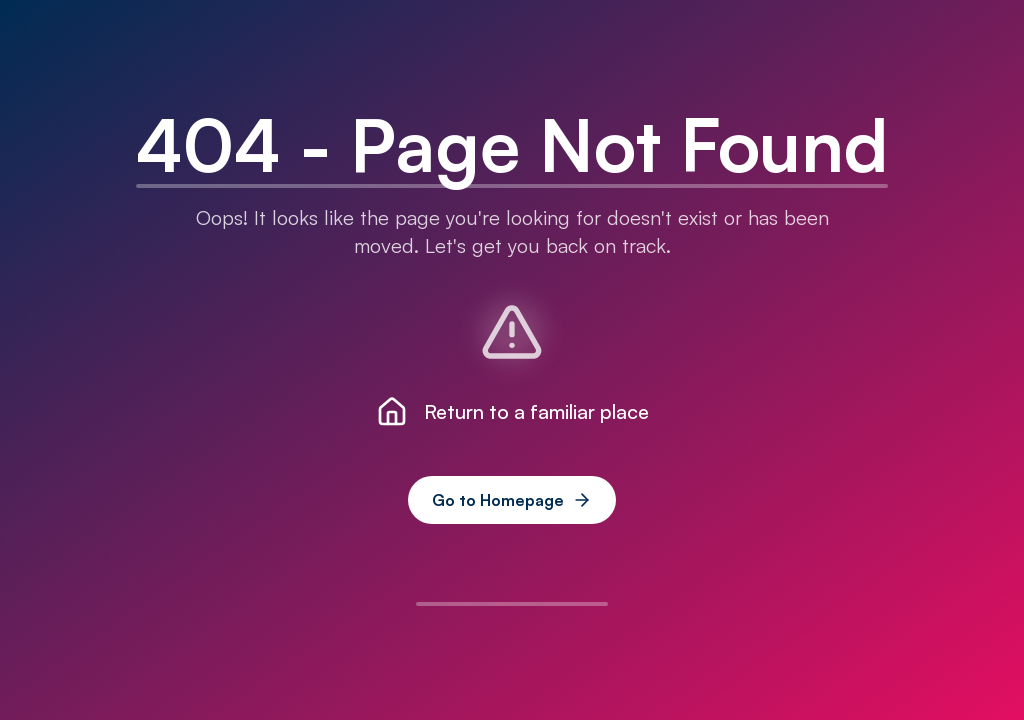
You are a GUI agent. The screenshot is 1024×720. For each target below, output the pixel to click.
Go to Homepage (512, 500)
